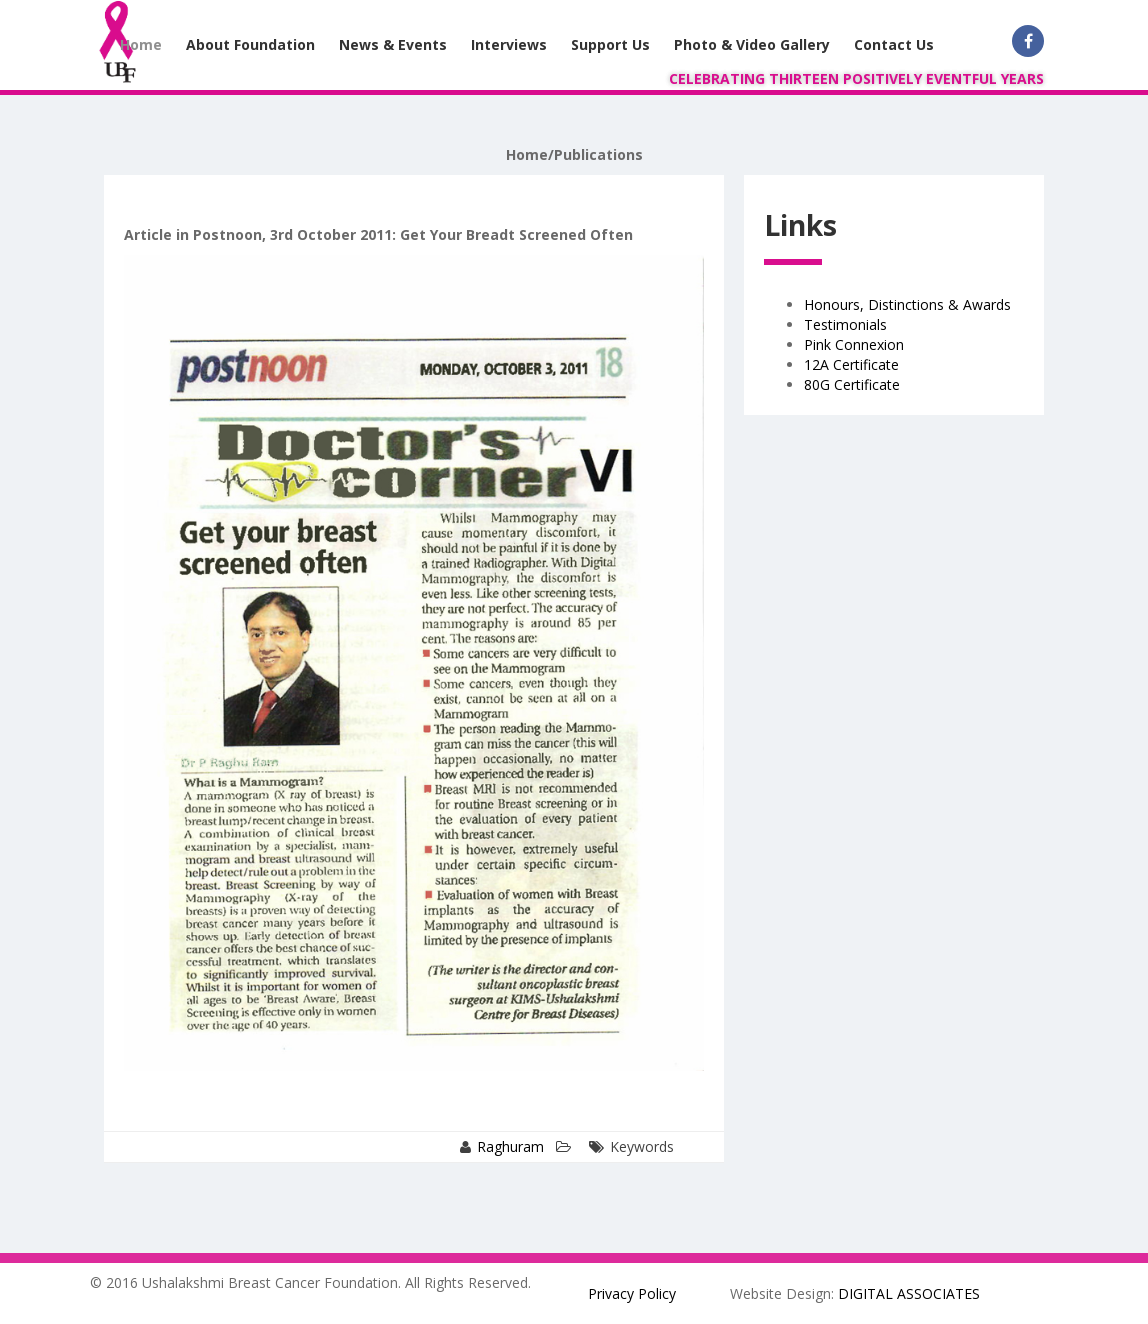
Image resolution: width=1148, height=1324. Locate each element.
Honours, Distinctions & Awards (907, 304)
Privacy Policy (632, 1293)
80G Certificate (852, 384)
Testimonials (845, 324)
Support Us (610, 44)
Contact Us (894, 44)
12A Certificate (851, 364)
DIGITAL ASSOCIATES (909, 1293)
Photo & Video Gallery (752, 44)
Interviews (509, 44)
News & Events (393, 44)
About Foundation (250, 44)
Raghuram (510, 1146)
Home (141, 44)
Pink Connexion (854, 344)
